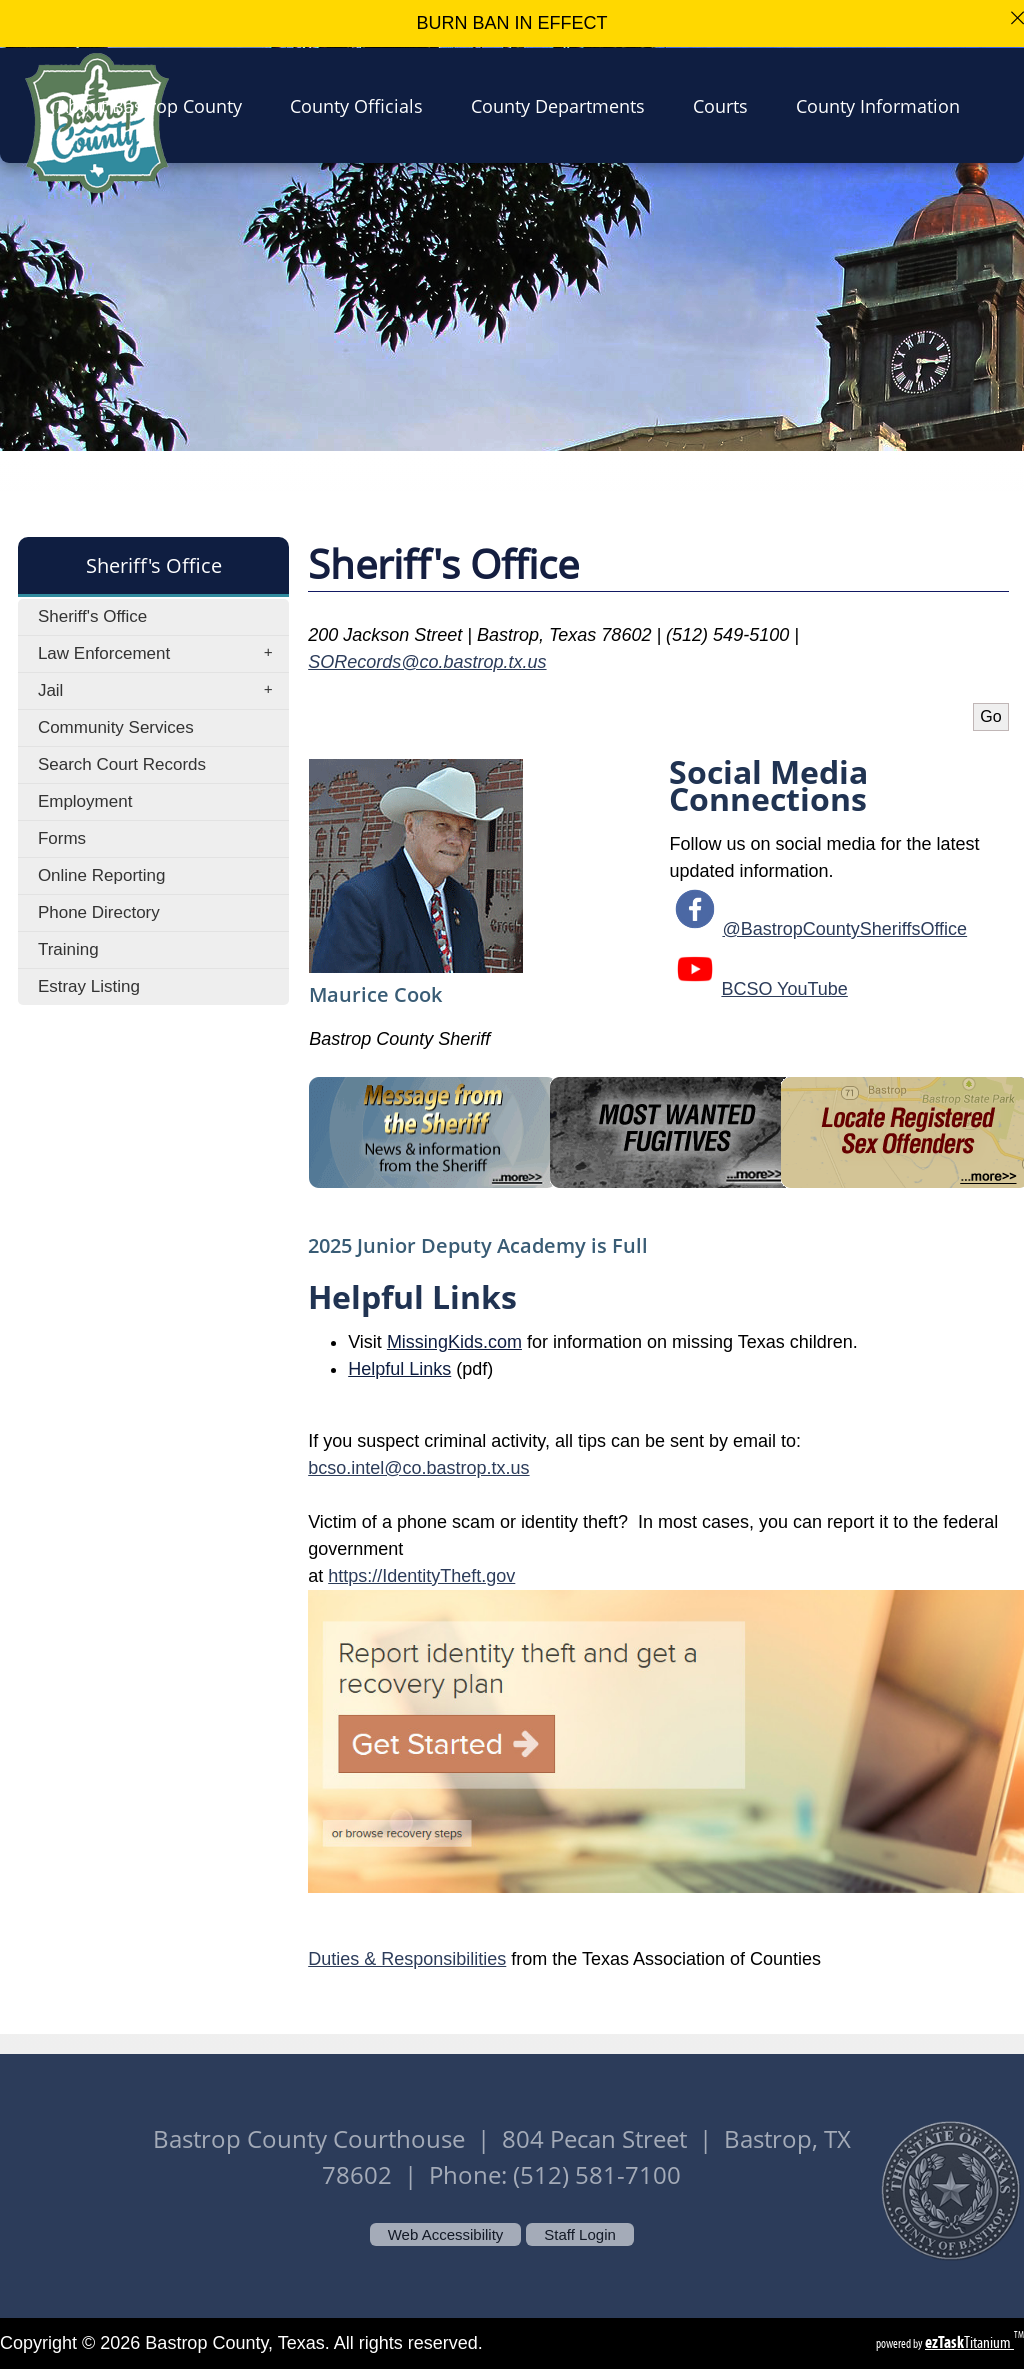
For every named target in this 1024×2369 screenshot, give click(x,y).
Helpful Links (399, 1369)
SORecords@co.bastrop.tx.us (427, 662)
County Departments (564, 105)
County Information (884, 105)
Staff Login (579, 2234)
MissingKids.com (454, 1342)
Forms (62, 838)
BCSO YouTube (784, 989)
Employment (85, 801)
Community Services (116, 727)
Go (990, 716)
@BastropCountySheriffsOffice (844, 929)
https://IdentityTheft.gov (421, 1576)
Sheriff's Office (92, 616)
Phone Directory (99, 912)
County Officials (362, 105)
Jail (161, 691)
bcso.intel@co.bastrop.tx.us (418, 1468)
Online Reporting (102, 875)
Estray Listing (89, 986)
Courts (726, 105)
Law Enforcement (161, 654)
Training (68, 949)
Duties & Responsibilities (407, 1959)
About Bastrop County (155, 105)
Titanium (969, 2342)
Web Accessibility (446, 2234)
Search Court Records (122, 764)
